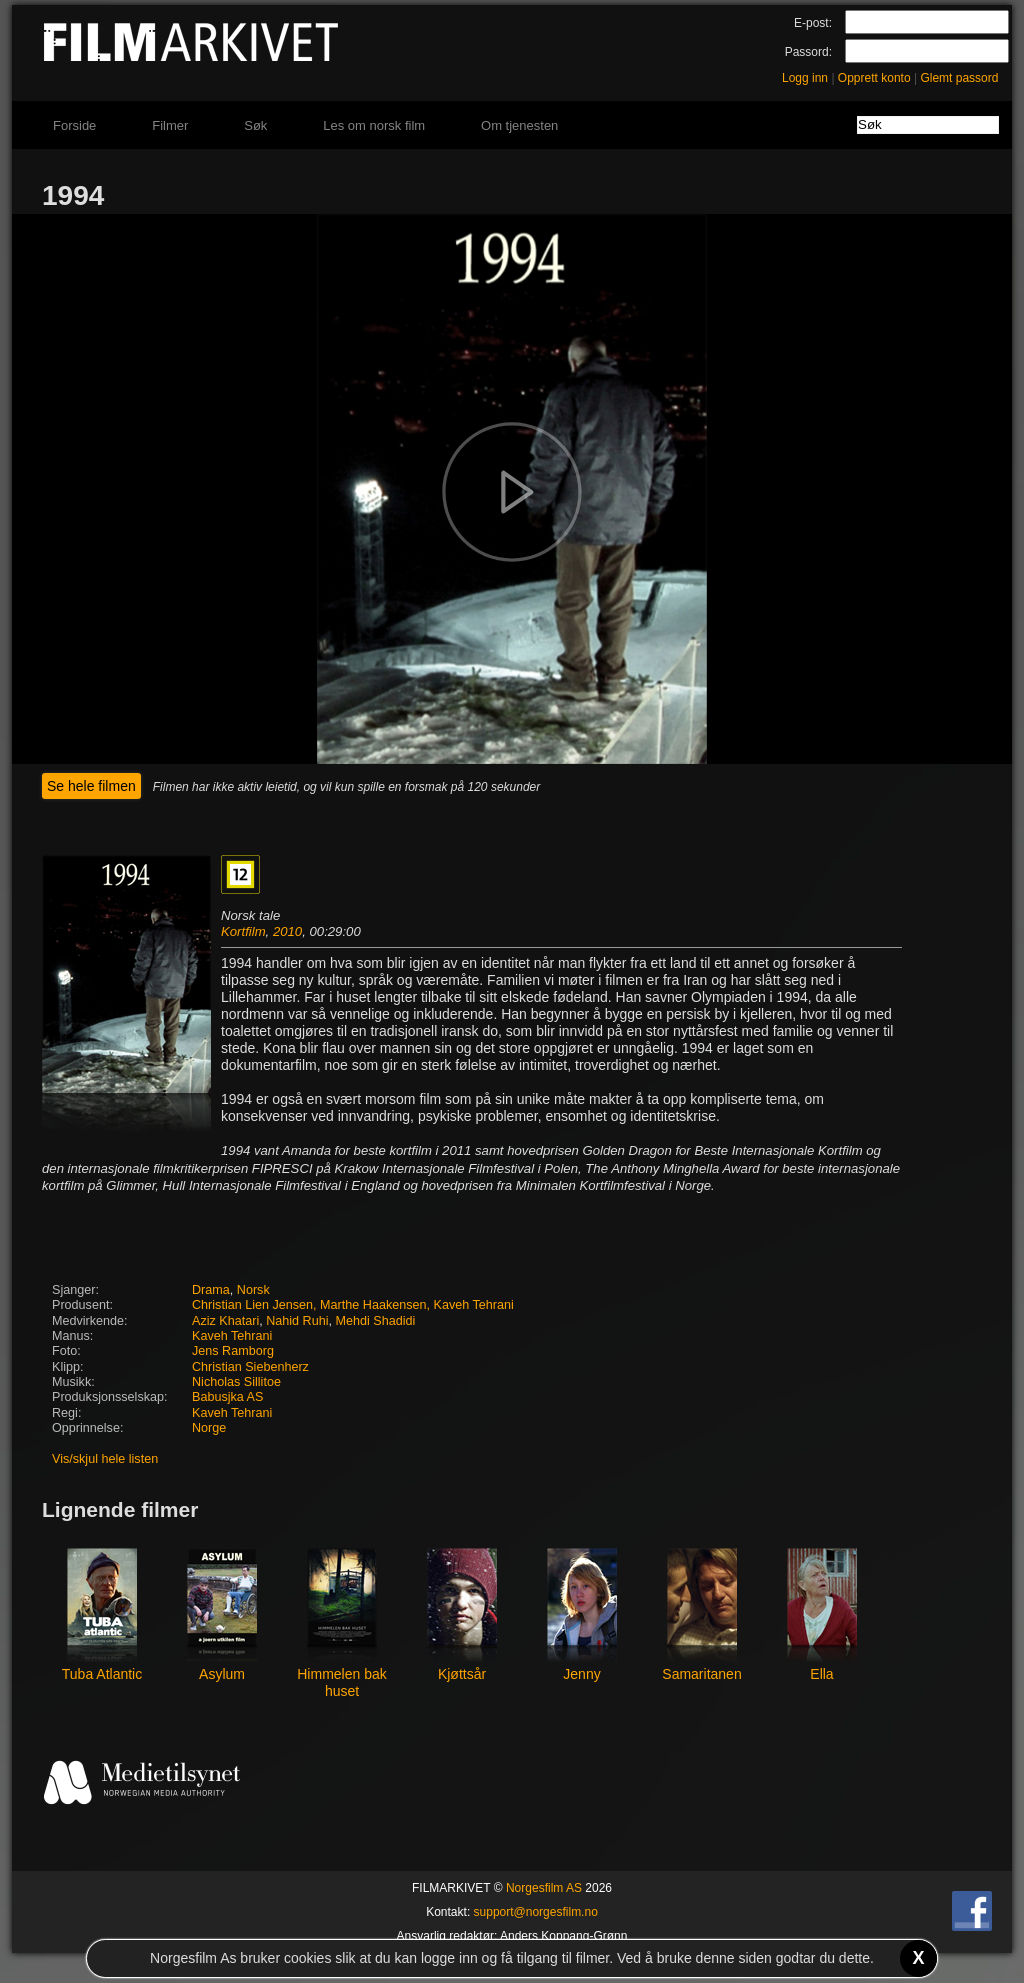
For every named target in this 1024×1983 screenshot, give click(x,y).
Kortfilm (243, 931)
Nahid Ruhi (297, 1321)
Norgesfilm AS (544, 1888)
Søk (255, 125)
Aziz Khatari (225, 1321)
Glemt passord (959, 78)
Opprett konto (874, 78)
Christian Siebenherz (250, 1367)
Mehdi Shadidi (376, 1321)
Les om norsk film (374, 125)
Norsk (253, 1290)
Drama (211, 1290)
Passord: (808, 52)
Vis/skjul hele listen (105, 1459)
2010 (287, 931)
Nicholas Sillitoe (236, 1382)
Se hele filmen (91, 786)
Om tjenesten (519, 125)
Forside (74, 125)
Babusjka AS (227, 1397)
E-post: (813, 23)
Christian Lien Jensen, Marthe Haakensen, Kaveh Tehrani (353, 1305)
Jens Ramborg (233, 1351)
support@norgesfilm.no (536, 1912)
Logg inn (805, 78)
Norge (209, 1428)
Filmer (170, 125)
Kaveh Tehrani (232, 1336)
